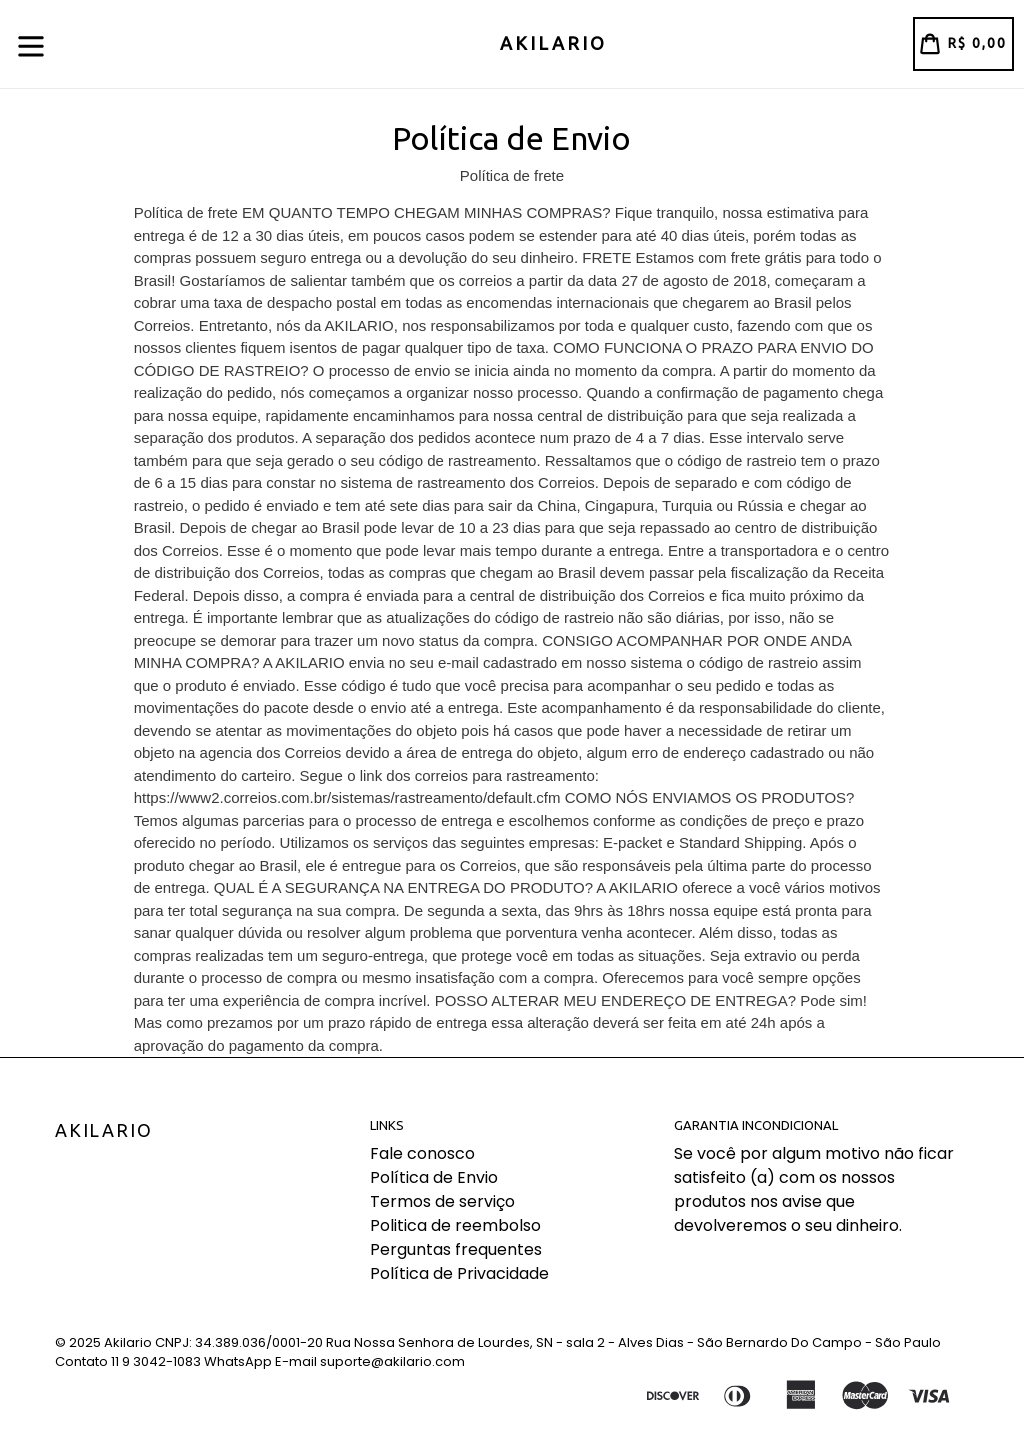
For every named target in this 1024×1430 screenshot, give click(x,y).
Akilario (103, 1130)
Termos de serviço (442, 1201)
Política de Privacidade (459, 1273)
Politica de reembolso (455, 1225)
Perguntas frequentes (456, 1249)
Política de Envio (434, 1177)
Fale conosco (422, 1153)
